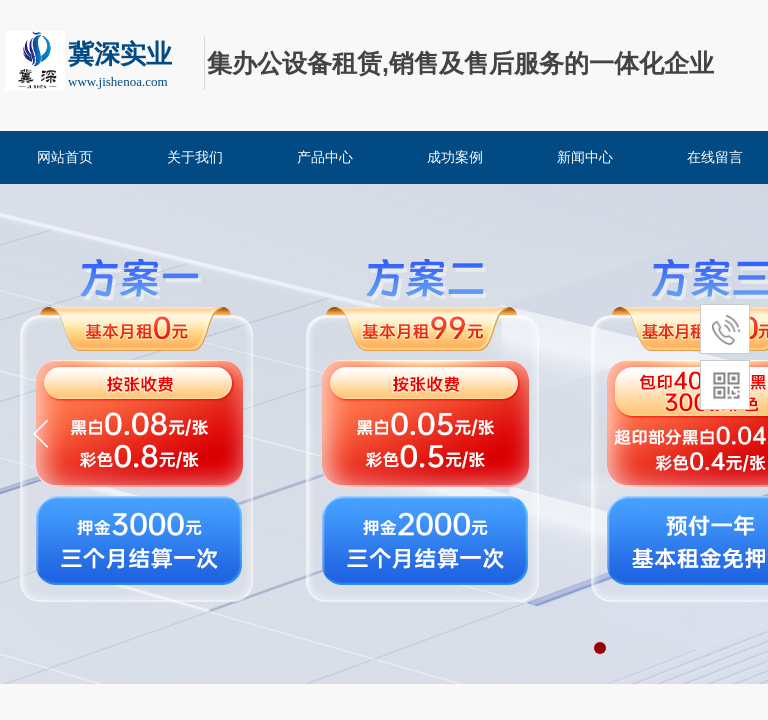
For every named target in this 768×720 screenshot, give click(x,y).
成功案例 (455, 157)
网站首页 (65, 157)
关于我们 (195, 157)
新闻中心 (585, 157)
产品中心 (325, 157)
